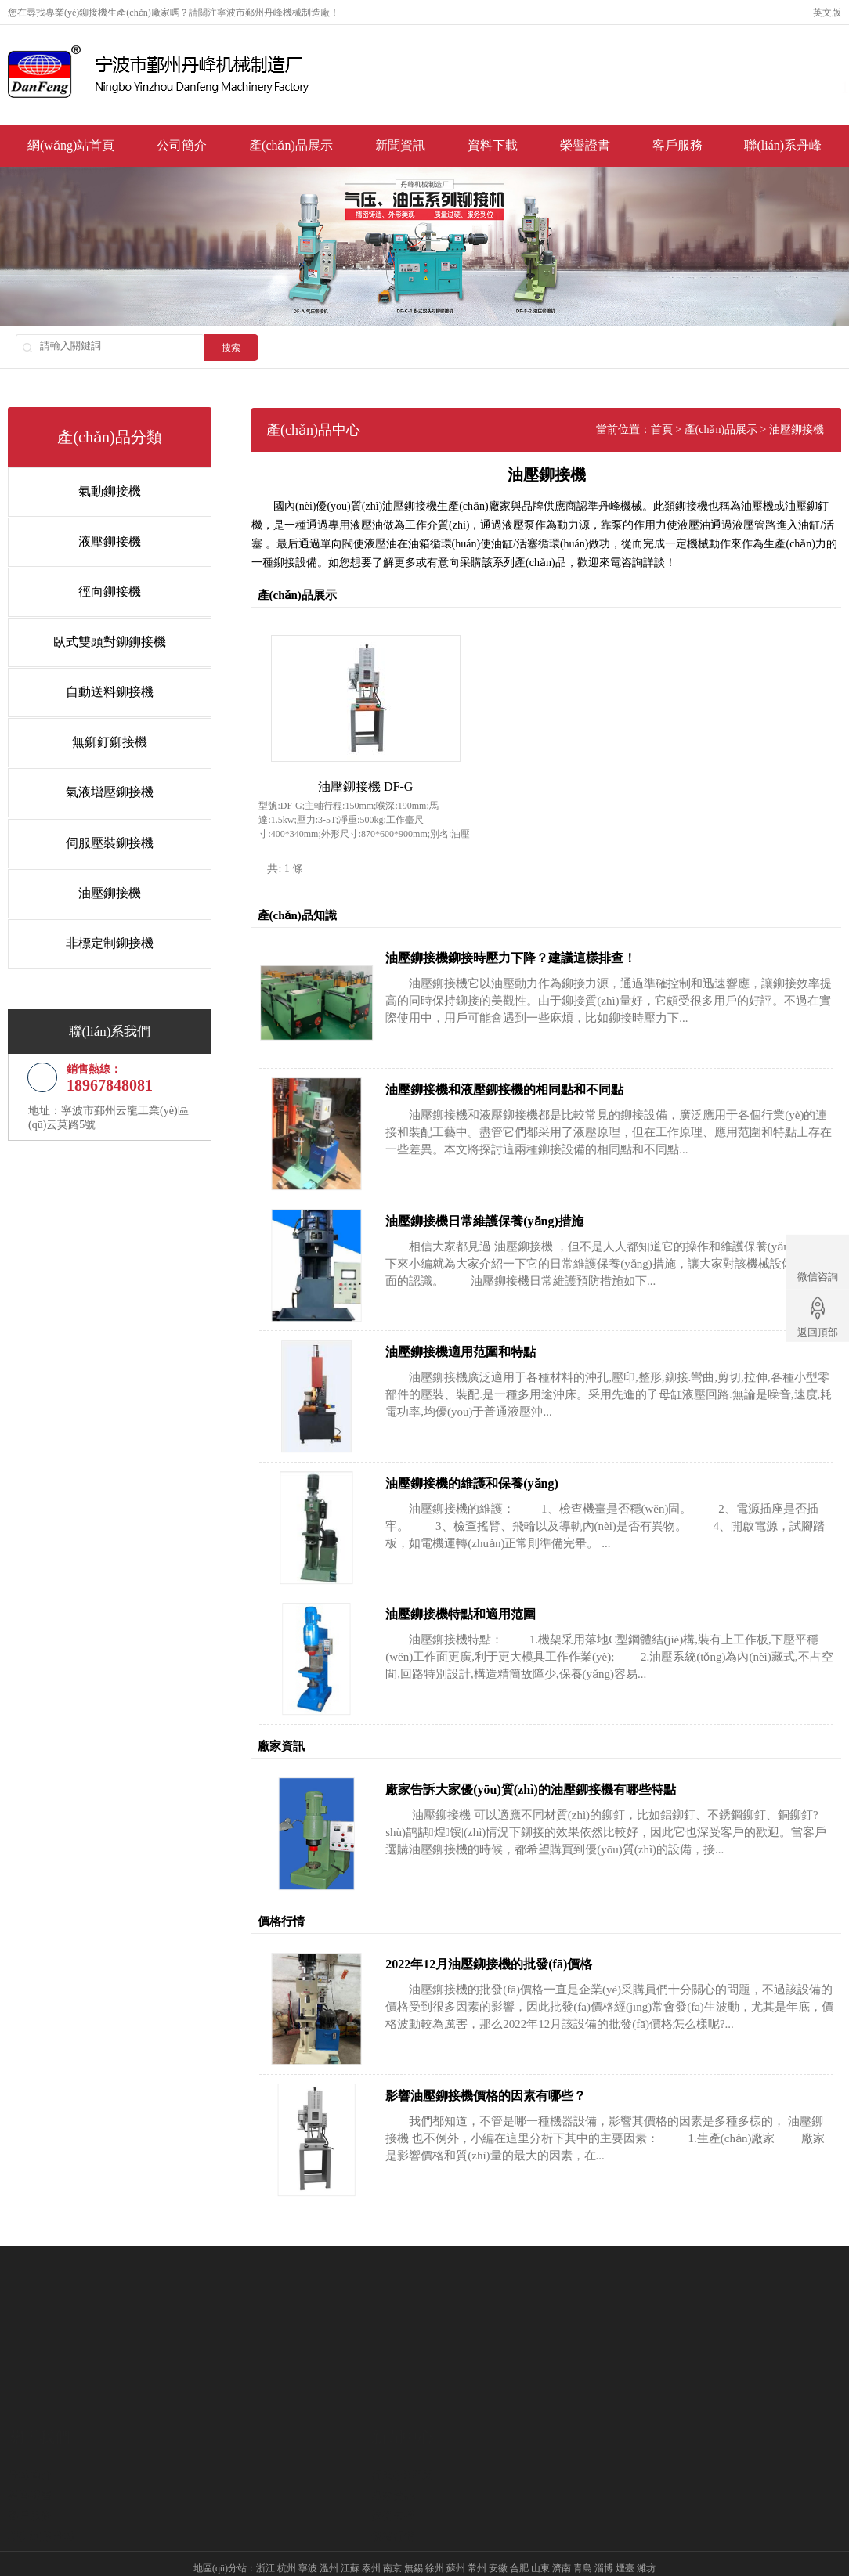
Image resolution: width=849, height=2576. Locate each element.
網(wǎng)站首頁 (70, 147)
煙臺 (625, 2542)
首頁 (692, 429)
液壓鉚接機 (98, 539)
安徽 (498, 2542)
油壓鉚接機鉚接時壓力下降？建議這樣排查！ (542, 933)
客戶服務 (677, 147)
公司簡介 (182, 147)
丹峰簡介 (30, 2417)
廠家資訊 (393, 2438)
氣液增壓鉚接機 (99, 781)
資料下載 (493, 147)
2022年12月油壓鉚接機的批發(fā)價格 (520, 1939)
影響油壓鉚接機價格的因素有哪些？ (517, 2070)
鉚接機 (93, 12)
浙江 (265, 2542)
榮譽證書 (585, 147)
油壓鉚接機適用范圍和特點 (492, 1326)
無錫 (413, 2542)
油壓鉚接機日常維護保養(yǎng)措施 (516, 1195)
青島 (582, 2542)
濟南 (561, 2542)
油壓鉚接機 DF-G (380, 761)
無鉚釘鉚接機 (98, 733)
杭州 (286, 2542)
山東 (540, 2542)
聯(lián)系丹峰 (783, 147)
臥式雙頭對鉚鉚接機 (98, 636)
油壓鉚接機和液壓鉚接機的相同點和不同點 (536, 1064)
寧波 (307, 2542)
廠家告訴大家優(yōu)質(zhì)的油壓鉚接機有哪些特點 (562, 1763)
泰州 (371, 2542)
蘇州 (455, 2542)
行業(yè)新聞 (402, 2417)
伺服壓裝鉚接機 (99, 830)
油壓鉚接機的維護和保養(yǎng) (503, 1457)
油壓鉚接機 (98, 879)
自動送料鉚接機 (99, 684)
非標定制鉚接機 (99, 927)
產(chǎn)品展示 (291, 147)
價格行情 (393, 2478)
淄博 (603, 2542)
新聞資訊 (400, 147)
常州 (477, 2542)
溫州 (329, 2542)
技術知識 (393, 2458)
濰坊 (646, 2542)
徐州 (434, 2542)
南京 (392, 2542)
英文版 (827, 12)
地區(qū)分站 (220, 2542)
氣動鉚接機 (98, 490)
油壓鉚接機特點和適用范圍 (492, 1589)
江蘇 (350, 2542)
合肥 (519, 2542)
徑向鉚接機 (98, 587)
